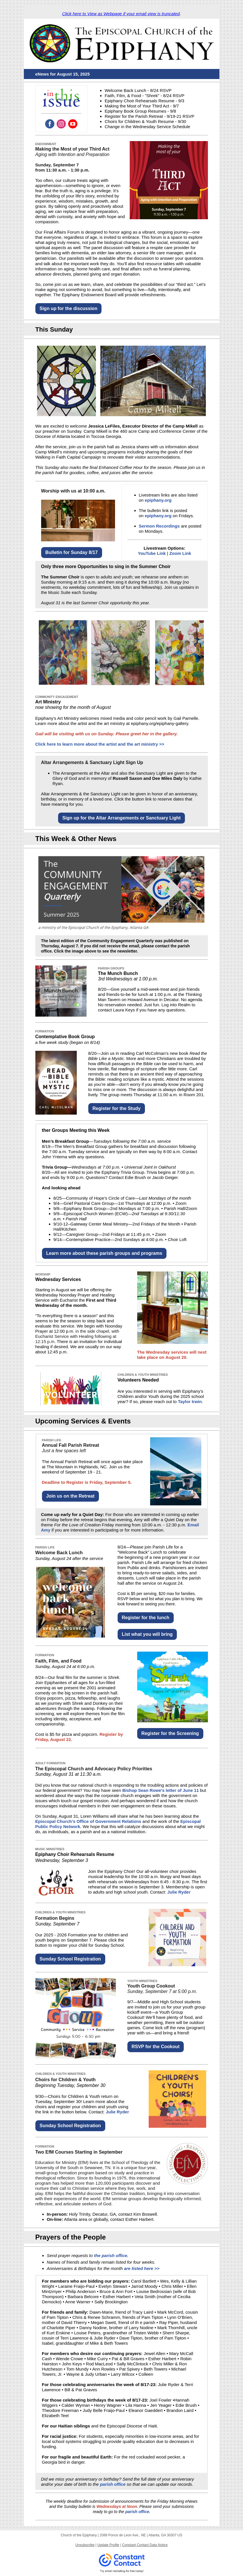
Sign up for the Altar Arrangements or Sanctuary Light (121, 817)
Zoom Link (180, 553)
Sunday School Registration (70, 1958)
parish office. (137, 2511)
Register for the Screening (170, 1733)
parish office (113, 2484)
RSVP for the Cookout (156, 2046)
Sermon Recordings (159, 526)
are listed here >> (141, 2268)
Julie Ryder (179, 1892)
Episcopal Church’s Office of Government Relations (88, 1821)
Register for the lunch (145, 1617)
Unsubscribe (85, 2545)
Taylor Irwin (190, 1401)
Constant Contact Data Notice (145, 2545)
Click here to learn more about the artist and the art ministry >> (99, 744)
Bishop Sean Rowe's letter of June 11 (160, 1790)
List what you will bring (147, 1634)
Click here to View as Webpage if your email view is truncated (121, 13)
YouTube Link (152, 553)
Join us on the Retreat (70, 1496)
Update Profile (108, 2545)
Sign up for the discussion (68, 308)
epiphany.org (158, 500)
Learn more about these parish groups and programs (104, 1253)
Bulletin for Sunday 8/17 (71, 552)
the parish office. (111, 2255)
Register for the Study (117, 1108)
